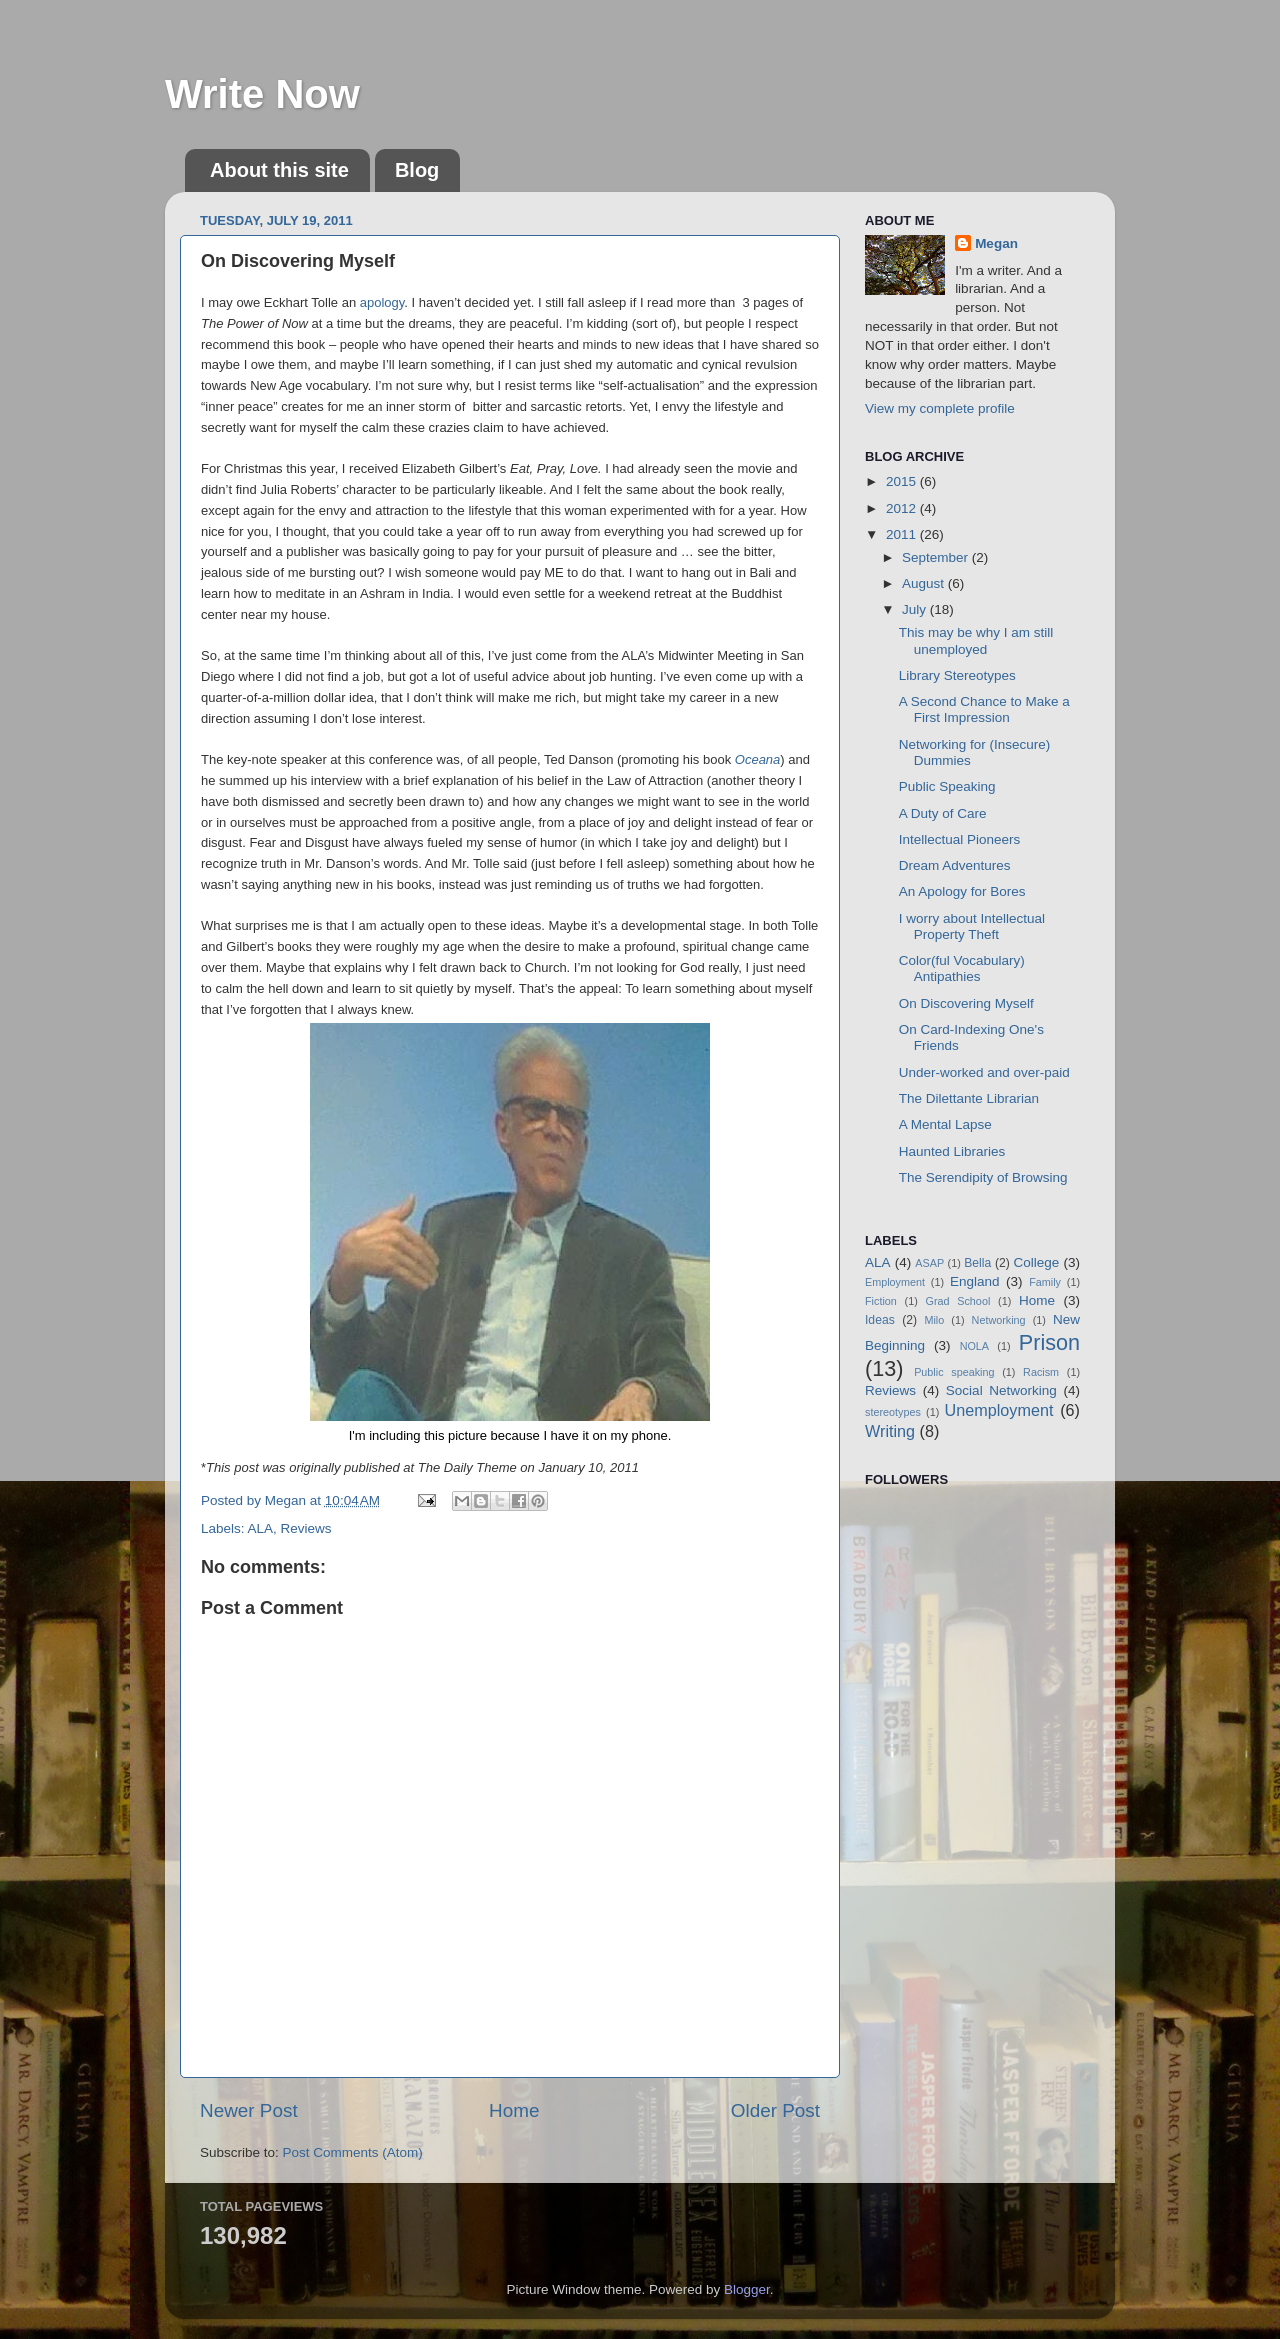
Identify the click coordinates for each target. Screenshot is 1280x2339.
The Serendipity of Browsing (983, 1177)
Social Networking (1001, 1390)
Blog (417, 170)
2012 (903, 508)
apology (382, 302)
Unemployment (999, 1410)
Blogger (747, 2289)
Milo (934, 1320)
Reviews (306, 1528)
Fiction (881, 1301)
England (975, 1281)
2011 (903, 534)
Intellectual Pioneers (960, 839)
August (925, 583)
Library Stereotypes (957, 675)
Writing (890, 1431)
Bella (977, 1263)
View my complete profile (940, 408)
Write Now (262, 94)
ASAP (929, 1263)
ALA (261, 1528)
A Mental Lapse (945, 1124)
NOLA (974, 1346)
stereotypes (893, 1412)
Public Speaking (947, 786)
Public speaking (954, 1372)
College (1037, 1262)
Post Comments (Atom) (353, 2152)
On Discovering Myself (966, 1003)
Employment (895, 1282)
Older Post (775, 2110)
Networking (999, 1320)
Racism (1041, 1372)
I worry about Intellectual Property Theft (972, 926)
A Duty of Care (943, 813)
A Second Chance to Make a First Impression (984, 709)
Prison (1049, 1342)
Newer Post (249, 2110)
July (916, 609)
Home (514, 2110)
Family (1045, 1282)
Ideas (880, 1320)
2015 (903, 481)
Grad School (958, 1301)
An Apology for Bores (962, 891)
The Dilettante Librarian (969, 1098)
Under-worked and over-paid (984, 1072)
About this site (279, 170)
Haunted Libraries (952, 1151)
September (937, 557)
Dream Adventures (955, 865)
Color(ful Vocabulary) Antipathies (962, 968)
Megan (996, 243)
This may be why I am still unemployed (976, 640)
